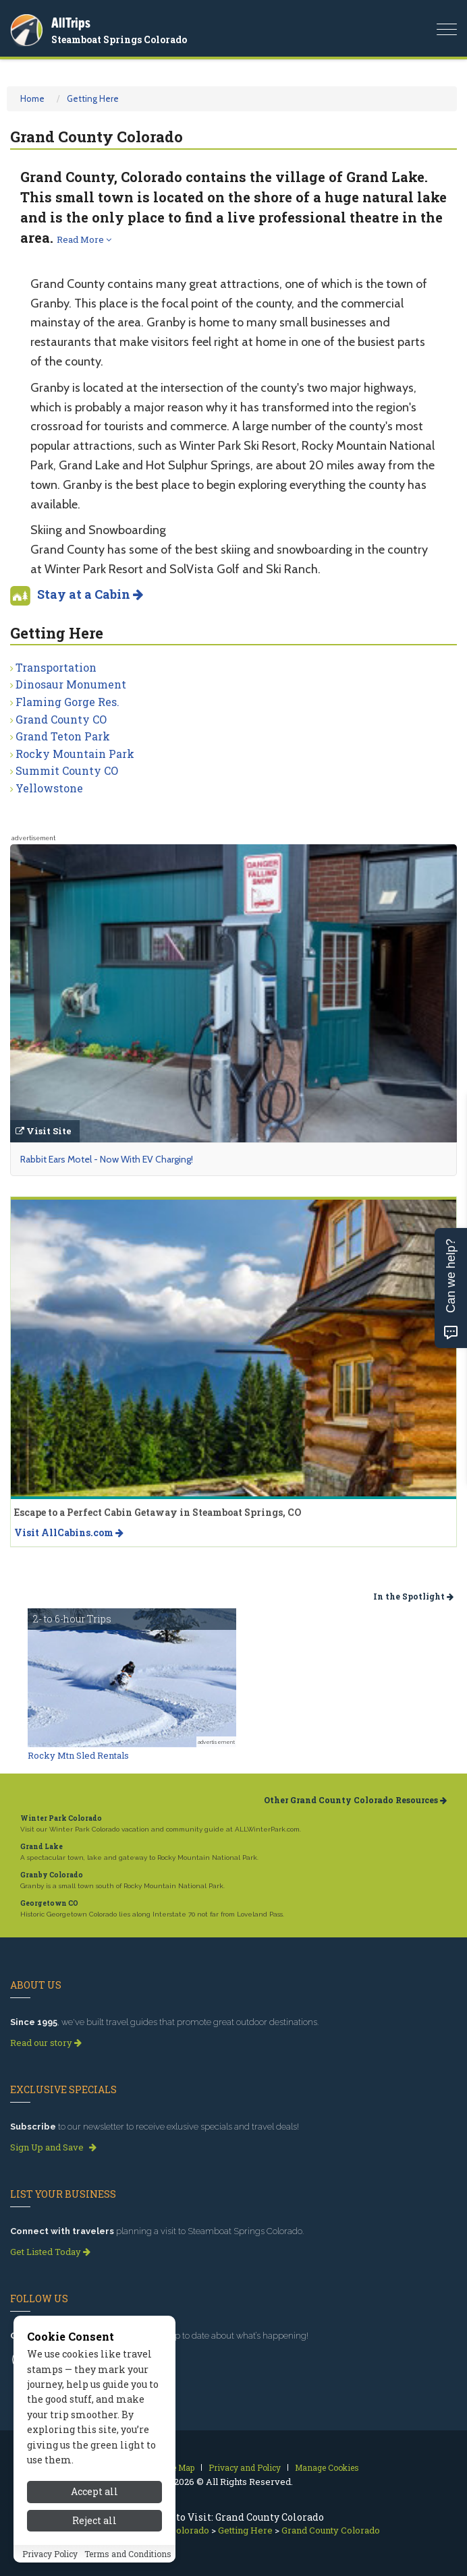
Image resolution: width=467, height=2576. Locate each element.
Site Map (177, 2467)
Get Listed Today (50, 2252)
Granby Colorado (51, 1875)
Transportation (56, 667)
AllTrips (70, 22)
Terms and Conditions (127, 2561)
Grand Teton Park (63, 736)
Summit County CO (67, 770)
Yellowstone (49, 788)
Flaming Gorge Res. (67, 702)
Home (32, 98)
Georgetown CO (49, 1903)
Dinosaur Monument (71, 684)
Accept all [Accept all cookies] (94, 2500)
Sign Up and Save (53, 2147)
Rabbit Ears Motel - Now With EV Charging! (106, 1159)
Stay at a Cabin (90, 594)
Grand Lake (41, 1846)
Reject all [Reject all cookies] (94, 2528)
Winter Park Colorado (61, 1818)
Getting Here (93, 98)
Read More (84, 239)
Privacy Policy (50, 2561)
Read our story (46, 2043)
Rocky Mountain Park (75, 754)
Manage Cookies (327, 2467)
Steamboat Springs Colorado (119, 39)
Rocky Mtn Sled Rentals (78, 1755)
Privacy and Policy (245, 2467)
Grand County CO (61, 719)
